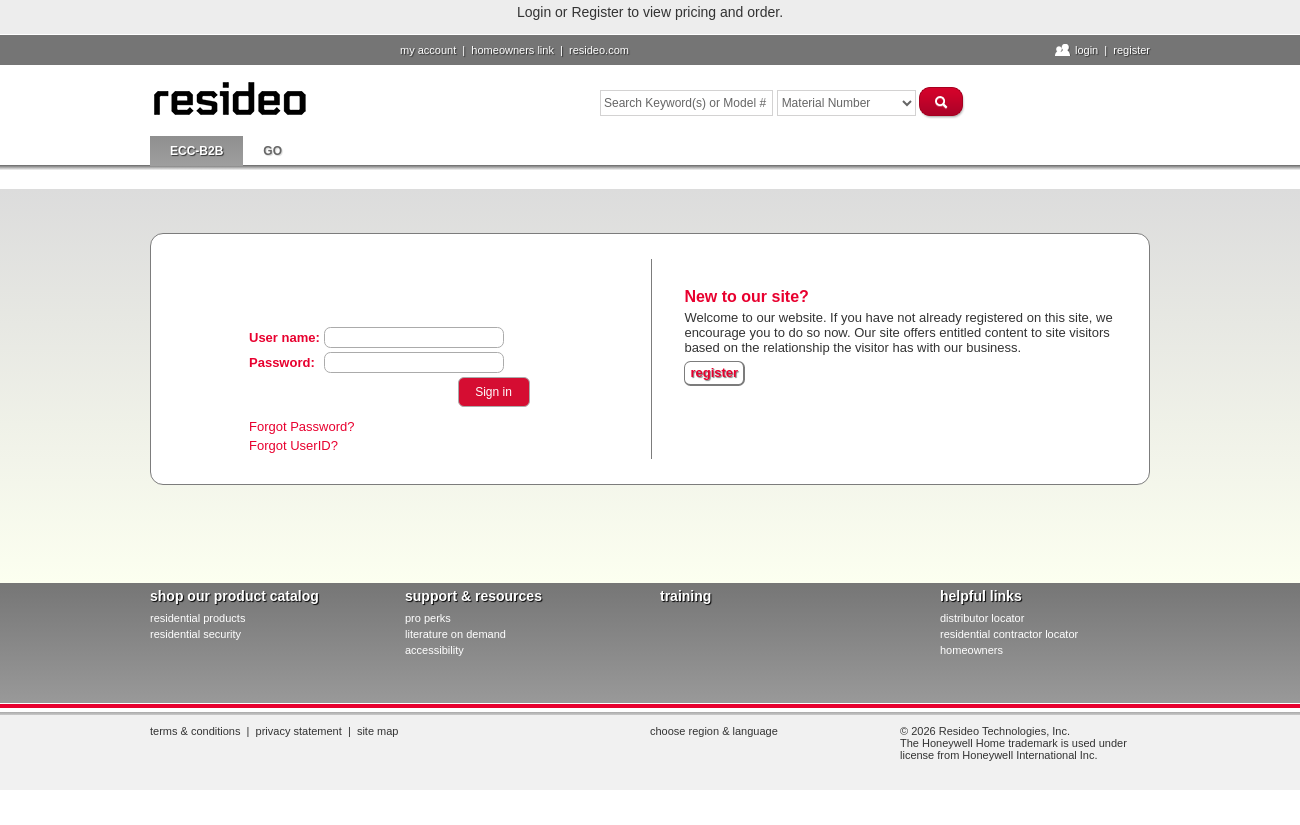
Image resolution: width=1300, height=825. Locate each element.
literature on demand (455, 634)
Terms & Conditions (195, 731)
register (714, 372)
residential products (197, 618)
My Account (428, 50)
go (272, 151)
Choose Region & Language (714, 731)
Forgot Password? (302, 426)
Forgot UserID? (293, 445)
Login (1086, 50)
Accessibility (434, 650)
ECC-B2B (196, 151)
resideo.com (599, 50)
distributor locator (982, 618)
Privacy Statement (299, 731)
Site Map (378, 731)
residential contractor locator (1009, 634)
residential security (195, 634)
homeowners (971, 650)
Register (1131, 50)
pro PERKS (428, 618)
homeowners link (512, 50)
